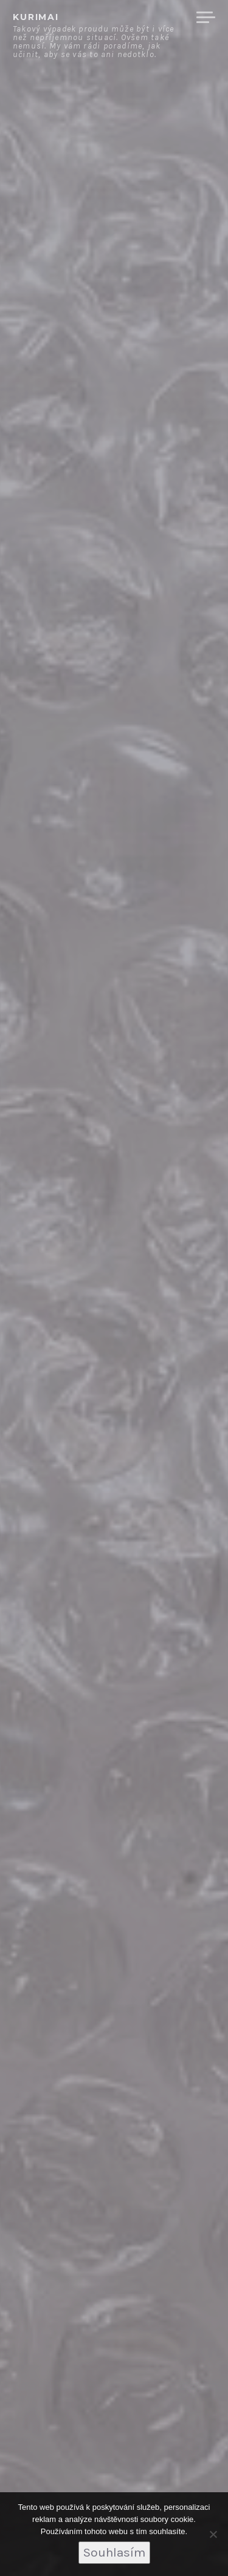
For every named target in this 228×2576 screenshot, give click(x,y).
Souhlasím (114, 2552)
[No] (213, 2534)
